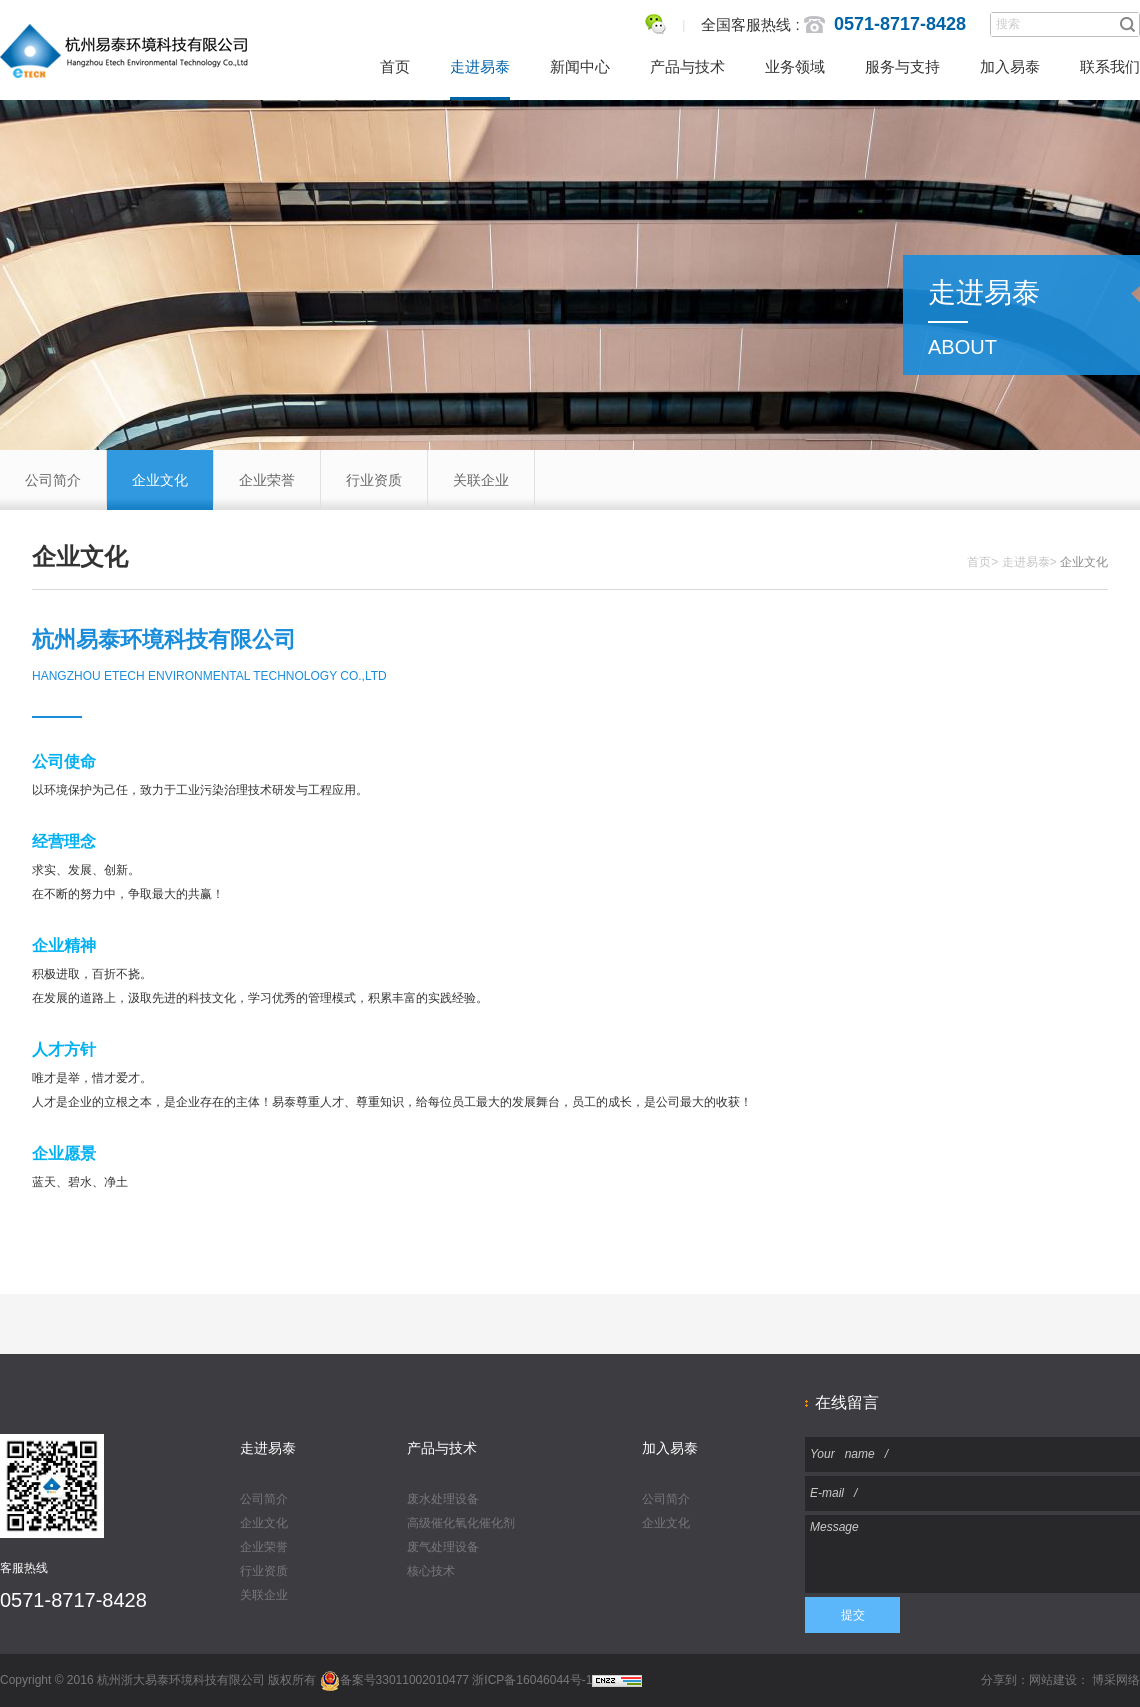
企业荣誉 (267, 480)
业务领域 (795, 66)
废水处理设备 (443, 1499)
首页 (395, 66)
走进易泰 (480, 66)
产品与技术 (687, 66)
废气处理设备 (443, 1547)
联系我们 (1110, 66)
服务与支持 (902, 66)
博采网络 (1116, 1680)
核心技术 (431, 1571)
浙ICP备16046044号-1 (532, 1680)
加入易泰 (1010, 66)
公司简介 (53, 480)
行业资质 (374, 480)
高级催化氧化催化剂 (461, 1523)
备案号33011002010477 (394, 1680)
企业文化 (160, 480)
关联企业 (481, 480)
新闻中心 (580, 66)
